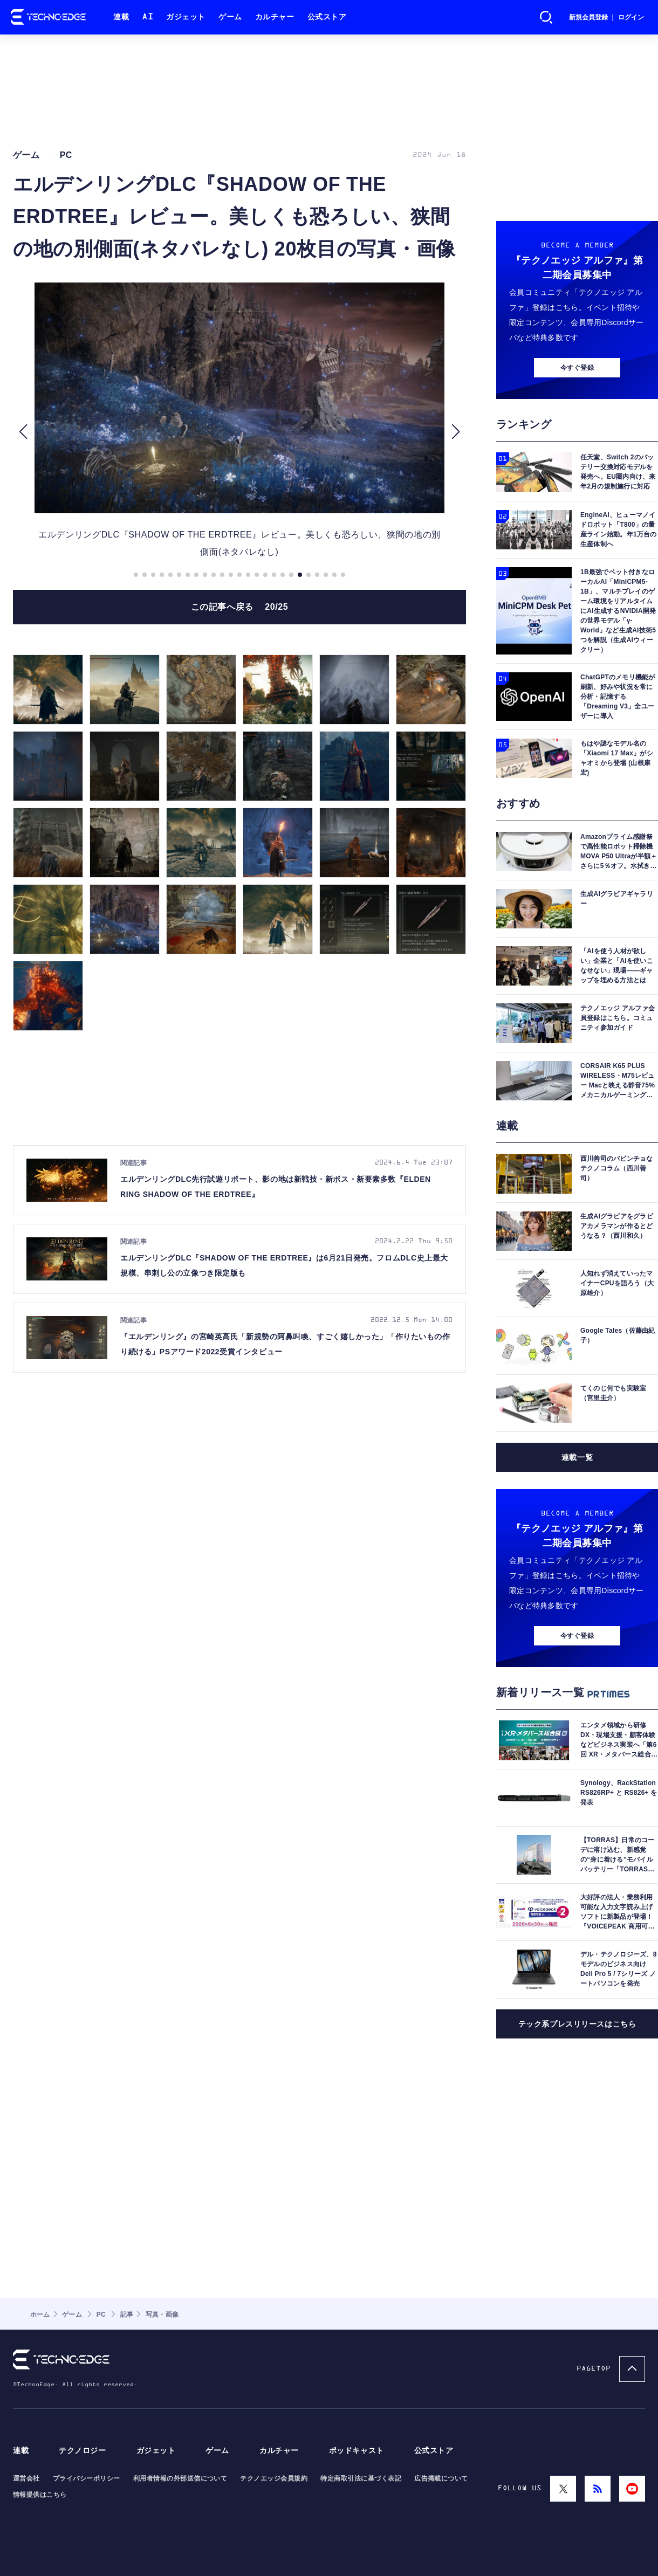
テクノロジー (82, 2451)
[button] (23, 432)
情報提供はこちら (40, 2494)
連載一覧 (577, 1457)
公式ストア (327, 17)
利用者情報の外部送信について (180, 2478)
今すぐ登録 (577, 367)
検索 (546, 17)
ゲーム (230, 17)
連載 (121, 17)
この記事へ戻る (240, 606)
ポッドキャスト (356, 2451)
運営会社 (26, 2478)
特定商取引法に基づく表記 (360, 2478)
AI (147, 17)
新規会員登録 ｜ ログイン (606, 17)
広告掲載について (441, 2478)
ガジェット (185, 17)
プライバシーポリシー (86, 2478)
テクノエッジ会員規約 (273, 2478)
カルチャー (274, 17)
